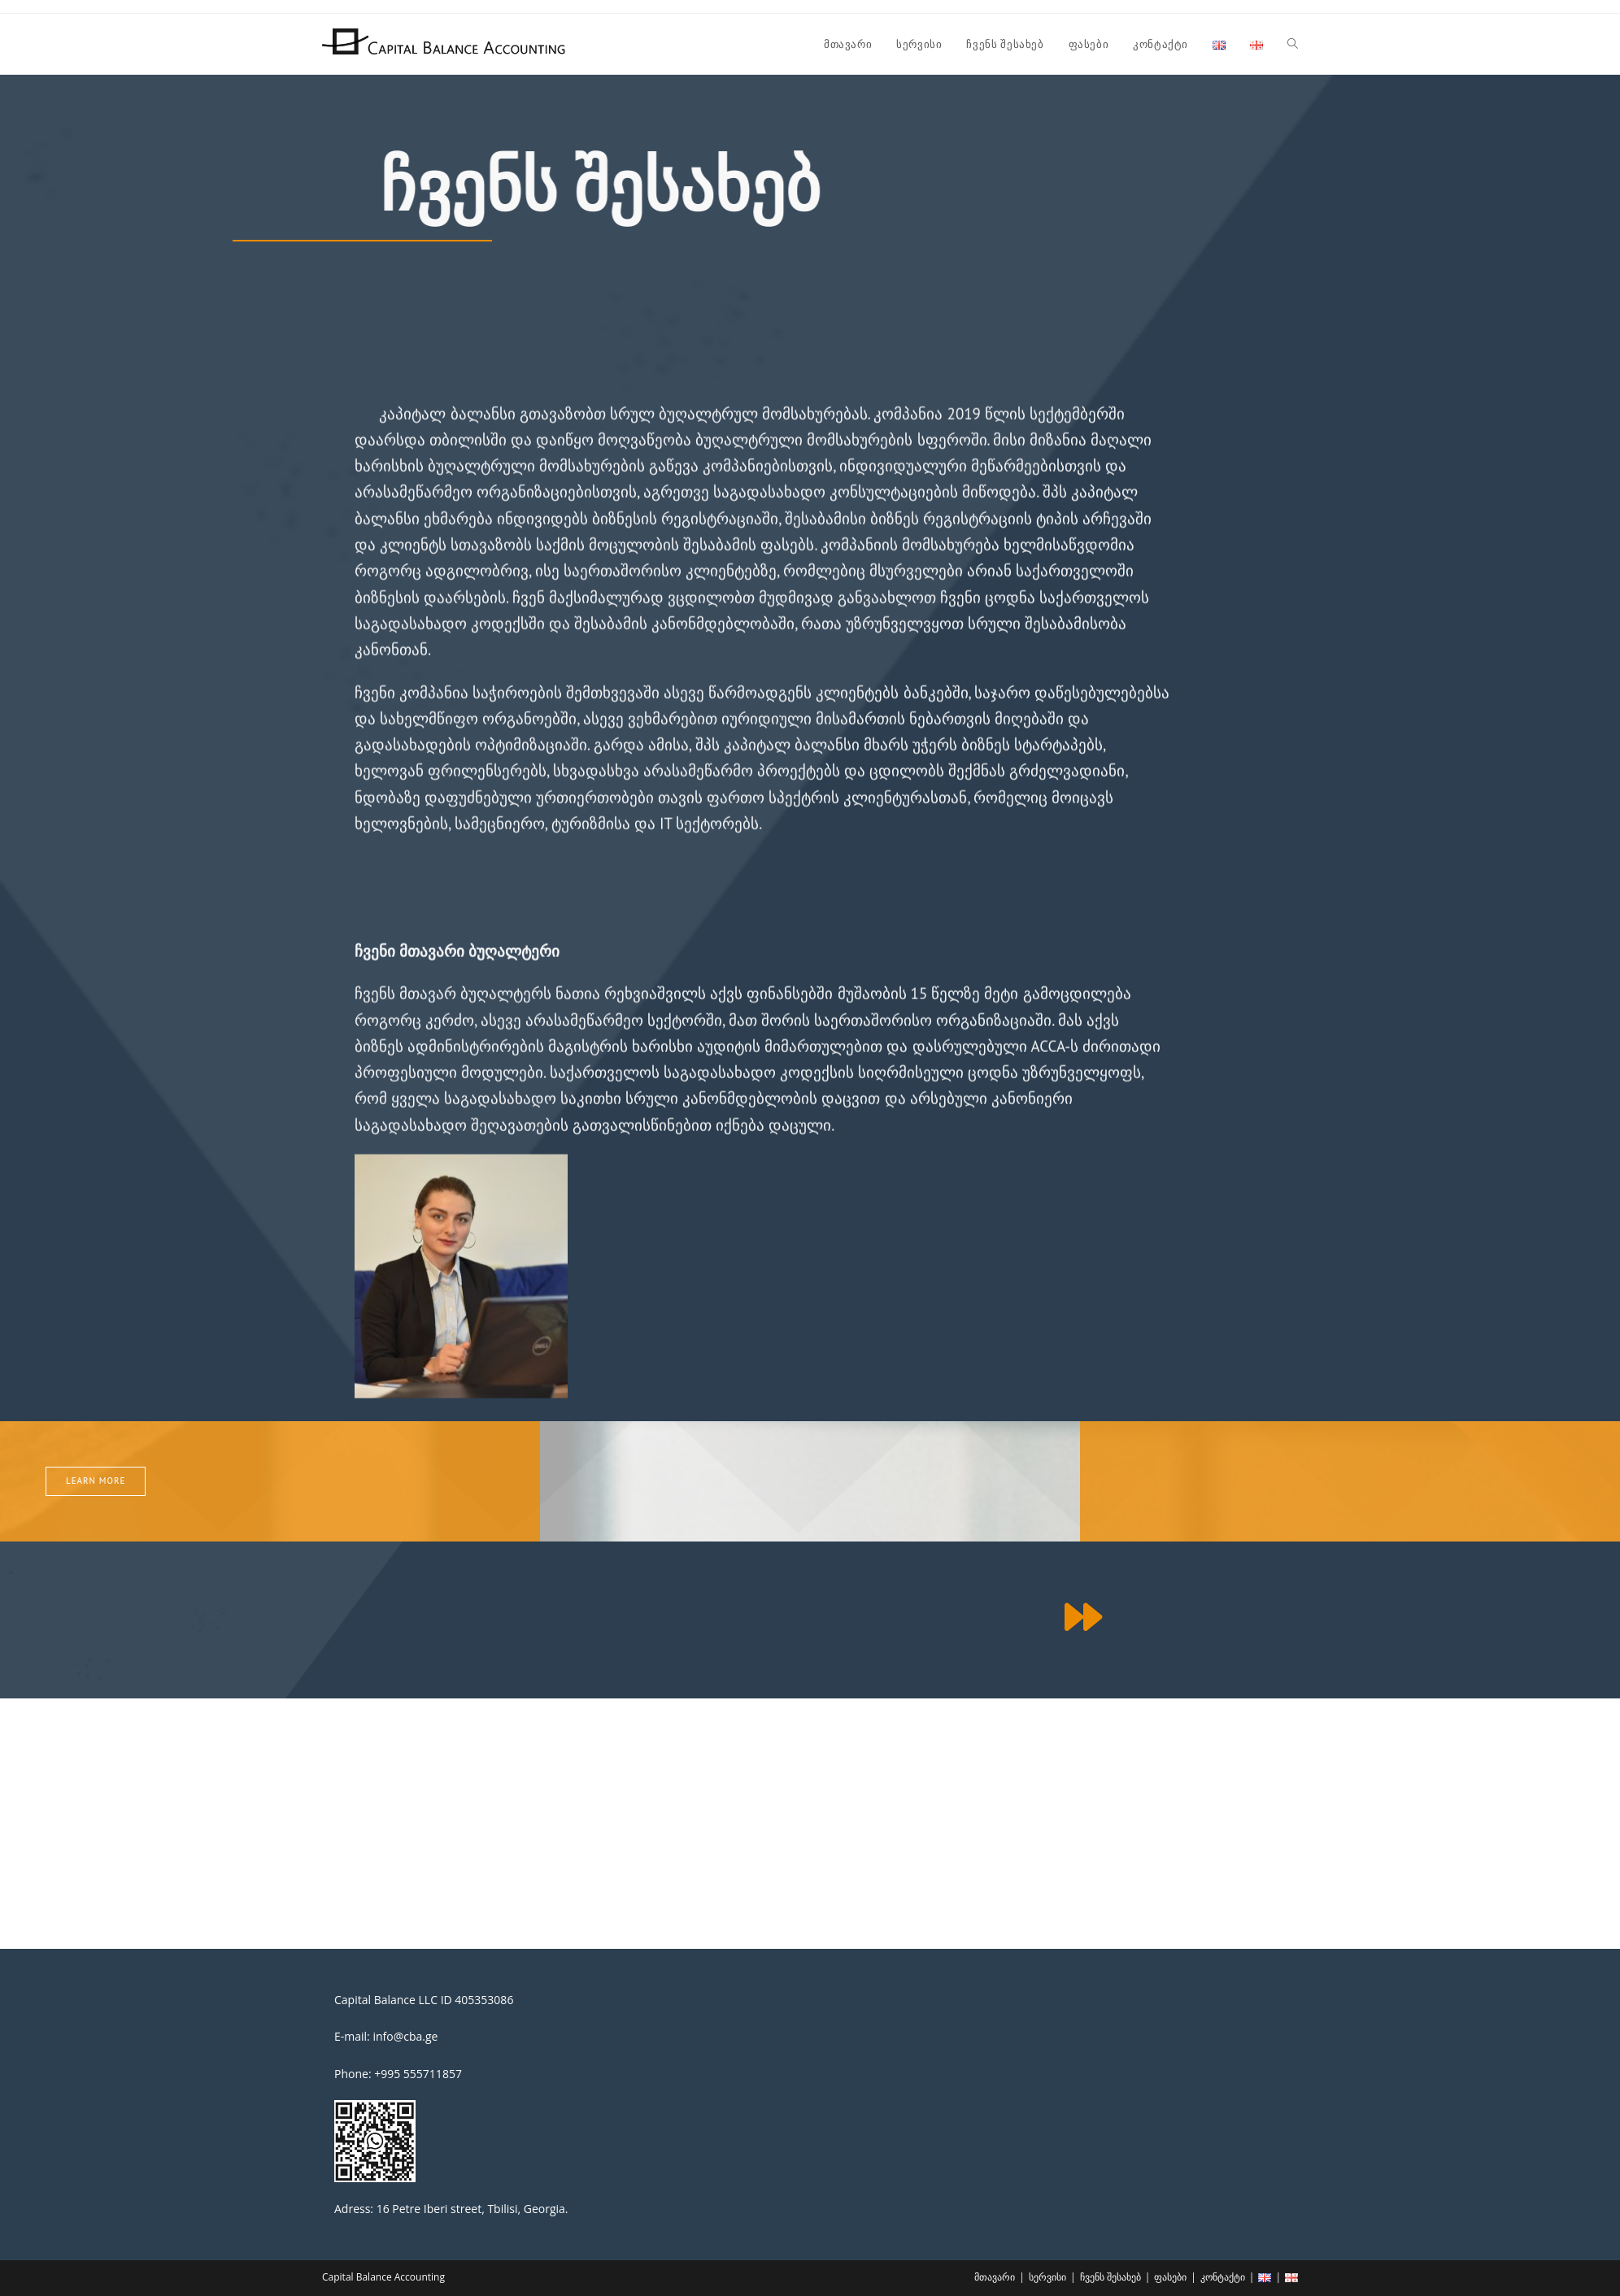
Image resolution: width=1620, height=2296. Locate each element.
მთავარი (994, 2277)
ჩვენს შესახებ (1110, 2277)
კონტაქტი (1222, 2277)
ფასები (1170, 2277)
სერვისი (1047, 2277)
